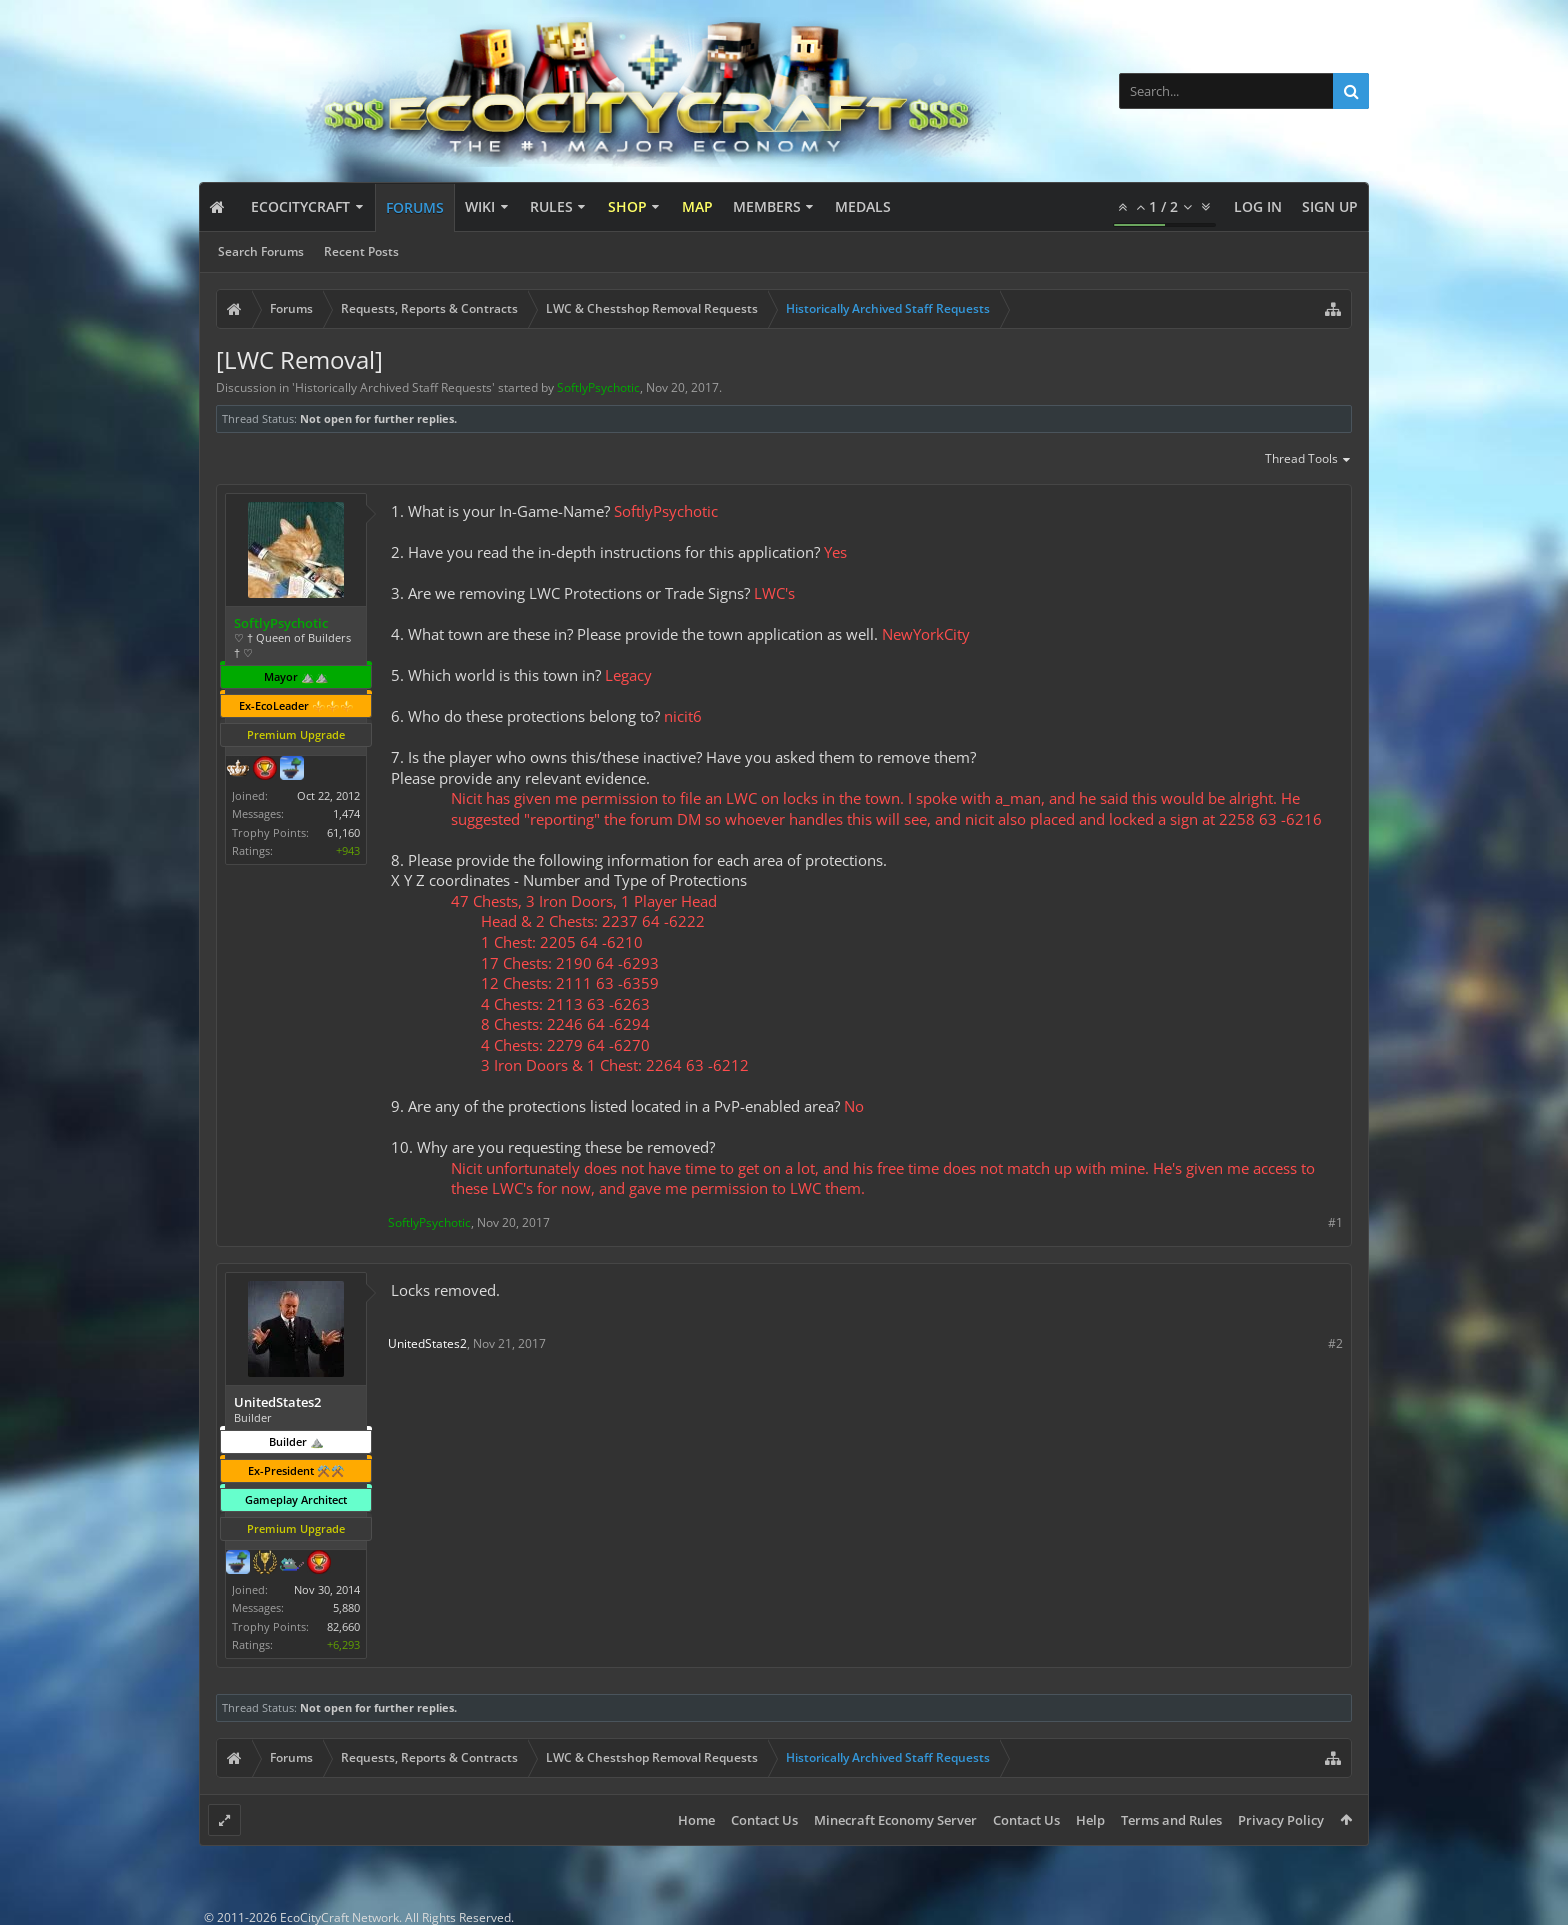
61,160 (343, 832)
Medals (863, 206)
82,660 (343, 1626)
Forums (415, 207)
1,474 (346, 813)
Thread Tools (1308, 460)
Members (767, 206)
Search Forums (261, 251)
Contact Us (764, 1820)
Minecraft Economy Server (895, 1820)
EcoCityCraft (300, 206)
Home (696, 1820)
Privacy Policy (1281, 1820)
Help (1090, 1820)
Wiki (480, 206)
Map (697, 206)
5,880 (346, 1607)
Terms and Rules (1171, 1820)
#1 (1335, 1222)
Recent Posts (361, 251)
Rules (551, 206)
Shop (627, 206)
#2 (1335, 1343)
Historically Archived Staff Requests (393, 387)
